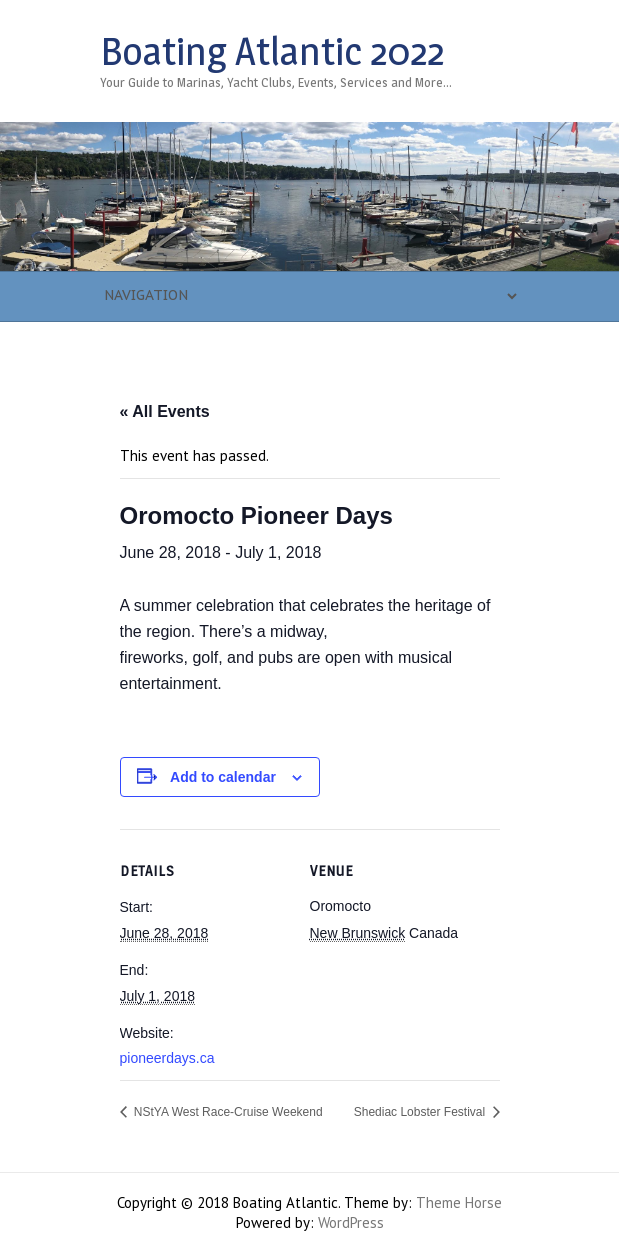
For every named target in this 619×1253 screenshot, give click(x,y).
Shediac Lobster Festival (421, 1112)
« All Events (165, 411)
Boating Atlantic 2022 (272, 51)
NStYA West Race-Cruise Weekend (227, 1112)
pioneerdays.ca (167, 1058)
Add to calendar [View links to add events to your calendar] (223, 777)
